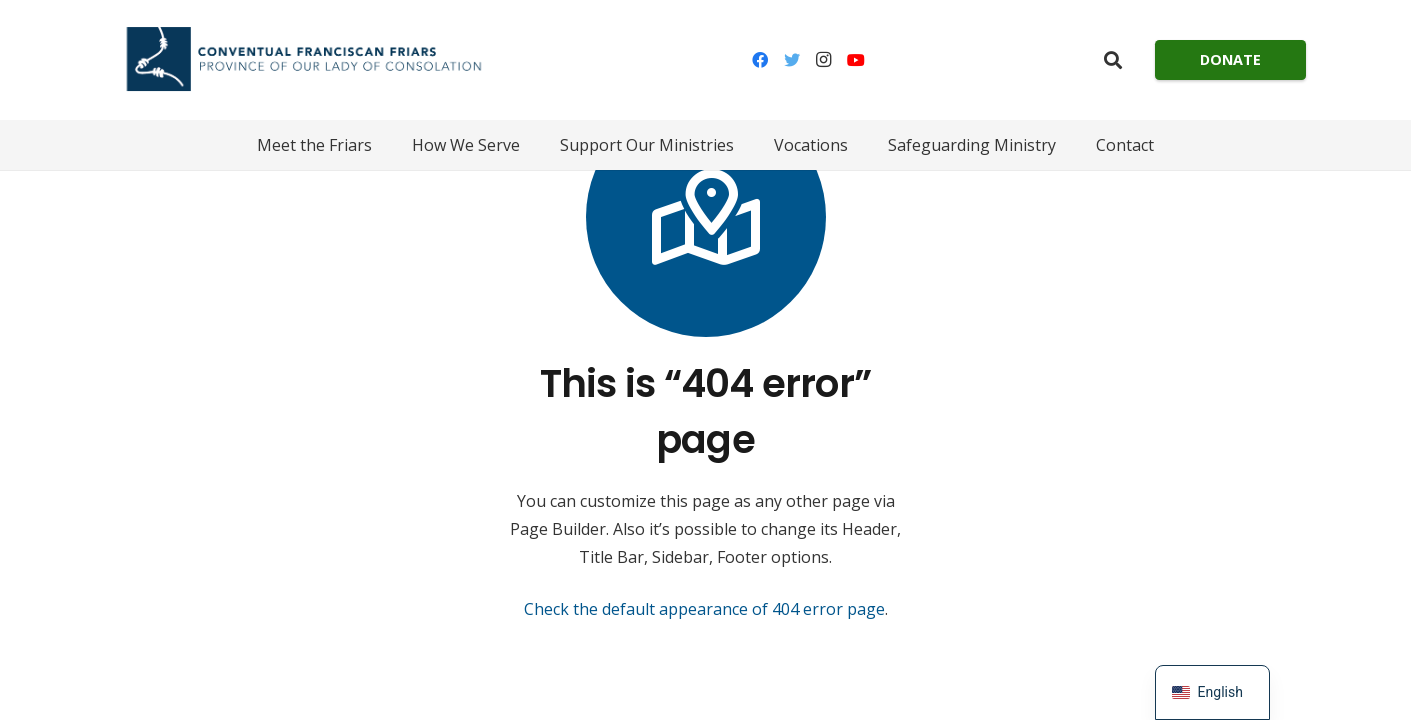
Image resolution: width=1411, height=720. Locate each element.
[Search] (1113, 60)
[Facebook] (760, 60)
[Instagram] (824, 60)
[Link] (303, 60)
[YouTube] (856, 60)
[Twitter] (792, 60)
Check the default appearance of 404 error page (704, 609)
